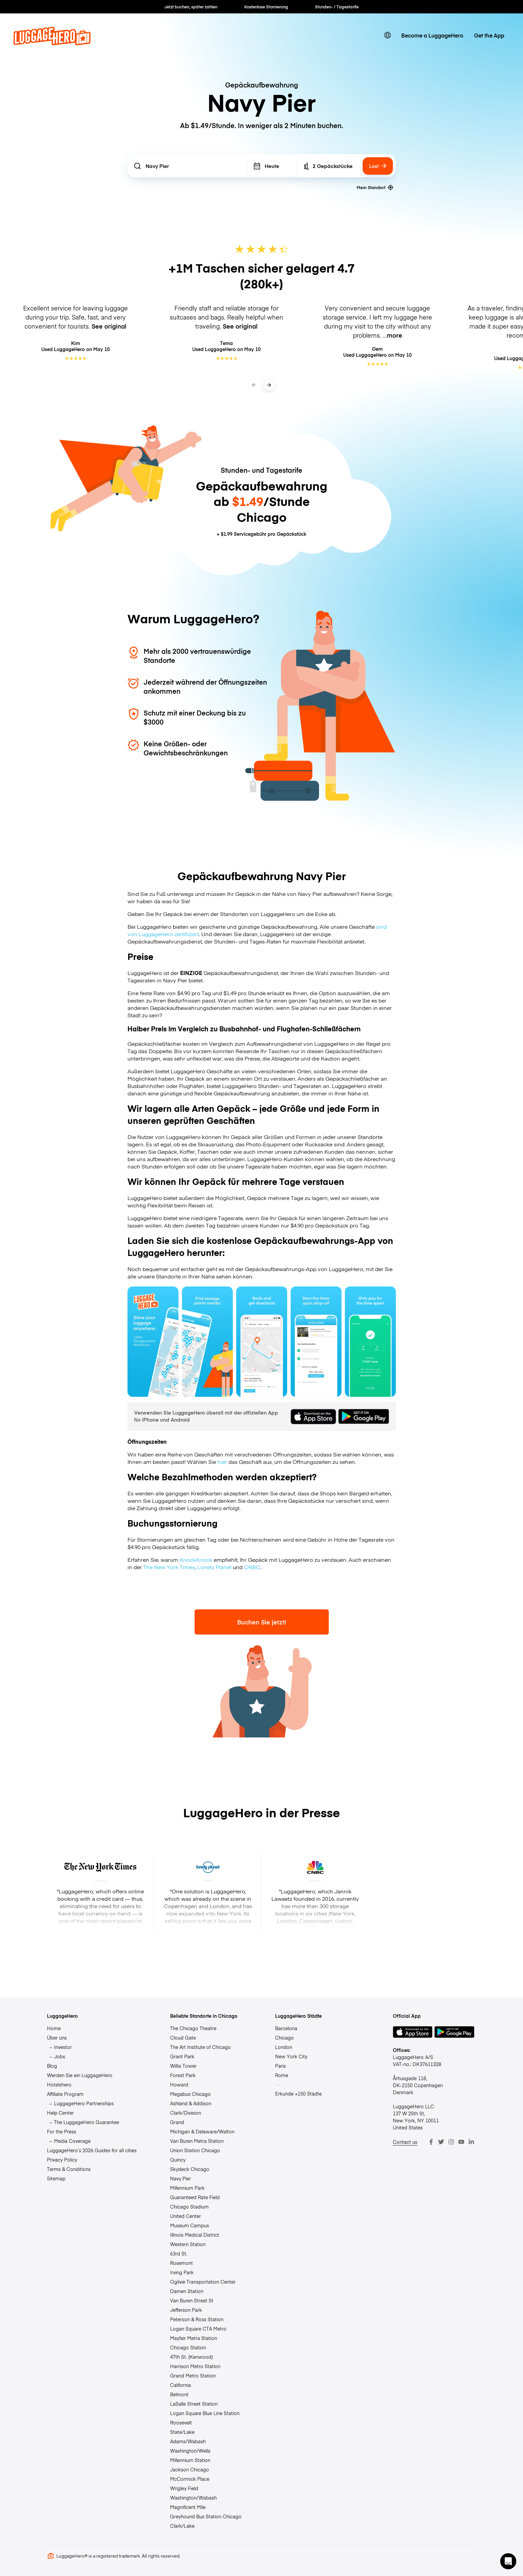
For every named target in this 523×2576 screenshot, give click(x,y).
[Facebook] (431, 2142)
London (283, 2047)
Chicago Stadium (189, 2206)
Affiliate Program (65, 2094)
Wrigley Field (184, 2488)
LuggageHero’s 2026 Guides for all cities (92, 2150)
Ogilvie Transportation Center (203, 2281)
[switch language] (387, 35)
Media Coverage (72, 2140)
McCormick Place (189, 2478)
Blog (52, 2065)
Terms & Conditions (69, 2169)
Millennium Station (190, 2460)
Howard (179, 2084)
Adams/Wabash (188, 2441)
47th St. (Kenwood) (191, 2356)
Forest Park (183, 2075)
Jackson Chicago (189, 2469)
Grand (177, 2122)
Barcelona (286, 2028)
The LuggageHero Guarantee (86, 2122)
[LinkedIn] (471, 2142)
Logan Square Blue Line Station (205, 2413)
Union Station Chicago (195, 2150)
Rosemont (181, 2262)
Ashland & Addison (190, 2103)
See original (109, 326)
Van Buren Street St (191, 2300)
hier (222, 1461)
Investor (63, 2047)
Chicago (284, 2037)
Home (54, 2028)
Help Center (60, 2112)
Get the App (489, 35)
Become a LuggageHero (432, 35)
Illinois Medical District (194, 2234)
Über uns (57, 2037)
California (180, 2385)
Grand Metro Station (193, 2375)
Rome (281, 2075)
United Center (185, 2216)
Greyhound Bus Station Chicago (206, 2516)
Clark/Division (185, 2112)
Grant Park (182, 2056)
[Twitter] (441, 2142)
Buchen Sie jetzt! (261, 1622)
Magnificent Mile (188, 2507)
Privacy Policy (62, 2159)
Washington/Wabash (193, 2497)
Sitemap (56, 2178)
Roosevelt (181, 2422)
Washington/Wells (190, 2450)
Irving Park (182, 2272)
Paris (280, 2065)
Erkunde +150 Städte (298, 2093)
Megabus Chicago (190, 2094)
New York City (291, 2056)
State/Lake (182, 2431)
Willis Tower (183, 2065)
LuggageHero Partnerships (84, 2103)
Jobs (59, 2056)
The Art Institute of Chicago (200, 2047)
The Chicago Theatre (193, 2028)
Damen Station (186, 2291)
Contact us (405, 2141)
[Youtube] (461, 2142)
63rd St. (178, 2253)
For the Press (61, 2131)
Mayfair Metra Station (193, 2338)
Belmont (179, 2394)
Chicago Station (188, 2347)
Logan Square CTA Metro (198, 2328)
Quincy (178, 2159)
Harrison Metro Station (195, 2366)
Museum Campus (189, 2225)
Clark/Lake (182, 2525)
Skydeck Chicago (189, 2169)
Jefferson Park (186, 2309)
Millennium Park (187, 2187)
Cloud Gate (183, 2037)
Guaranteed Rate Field (195, 2197)
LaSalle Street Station (194, 2403)
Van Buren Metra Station (197, 2140)
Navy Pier (180, 2178)
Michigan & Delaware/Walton (202, 2131)
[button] (508, 2561)
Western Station (188, 2244)
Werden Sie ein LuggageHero (79, 2075)
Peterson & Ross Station (196, 2319)
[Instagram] (451, 2142)
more (394, 335)
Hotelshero (59, 2084)
